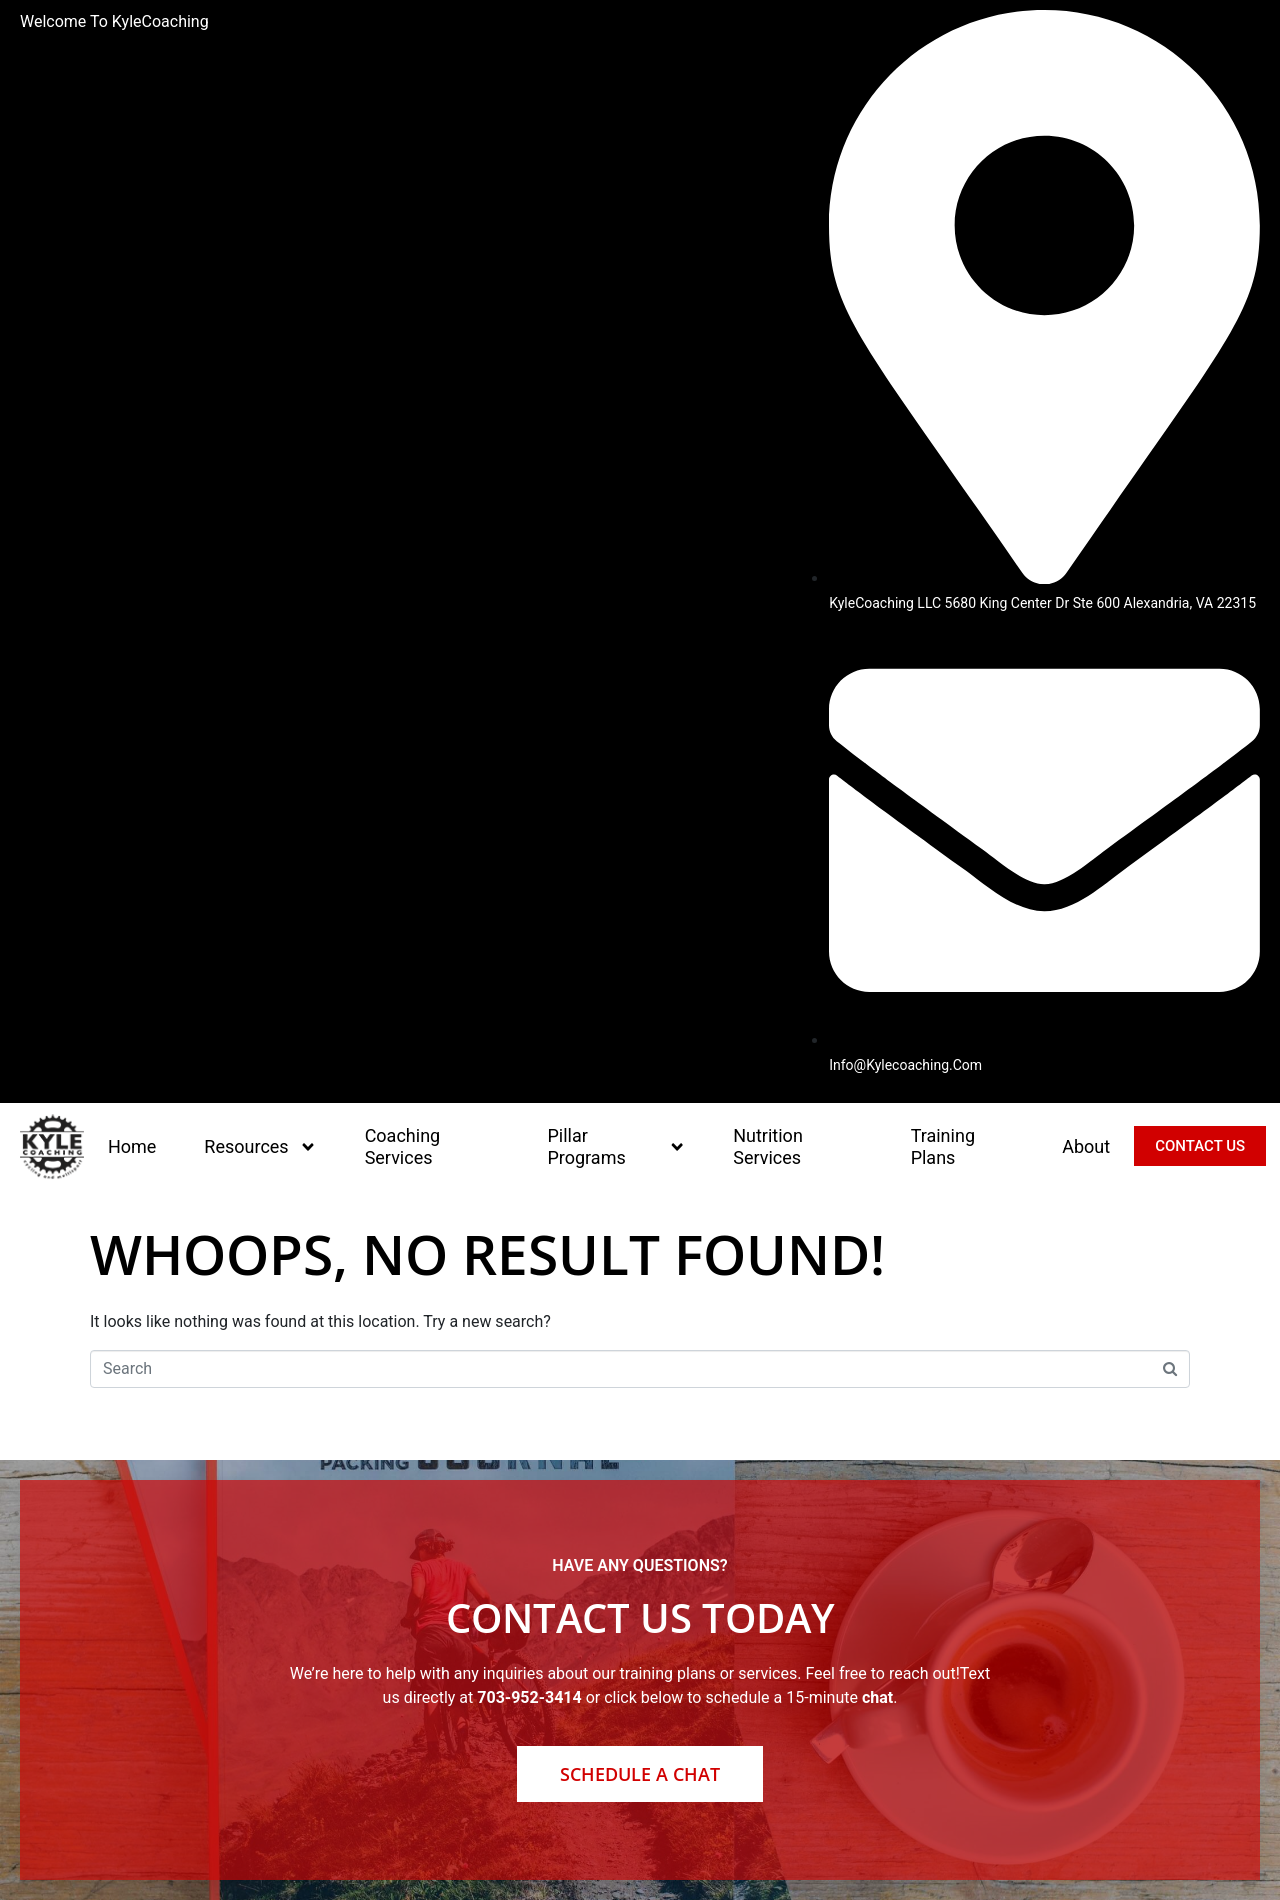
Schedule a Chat (640, 1774)
